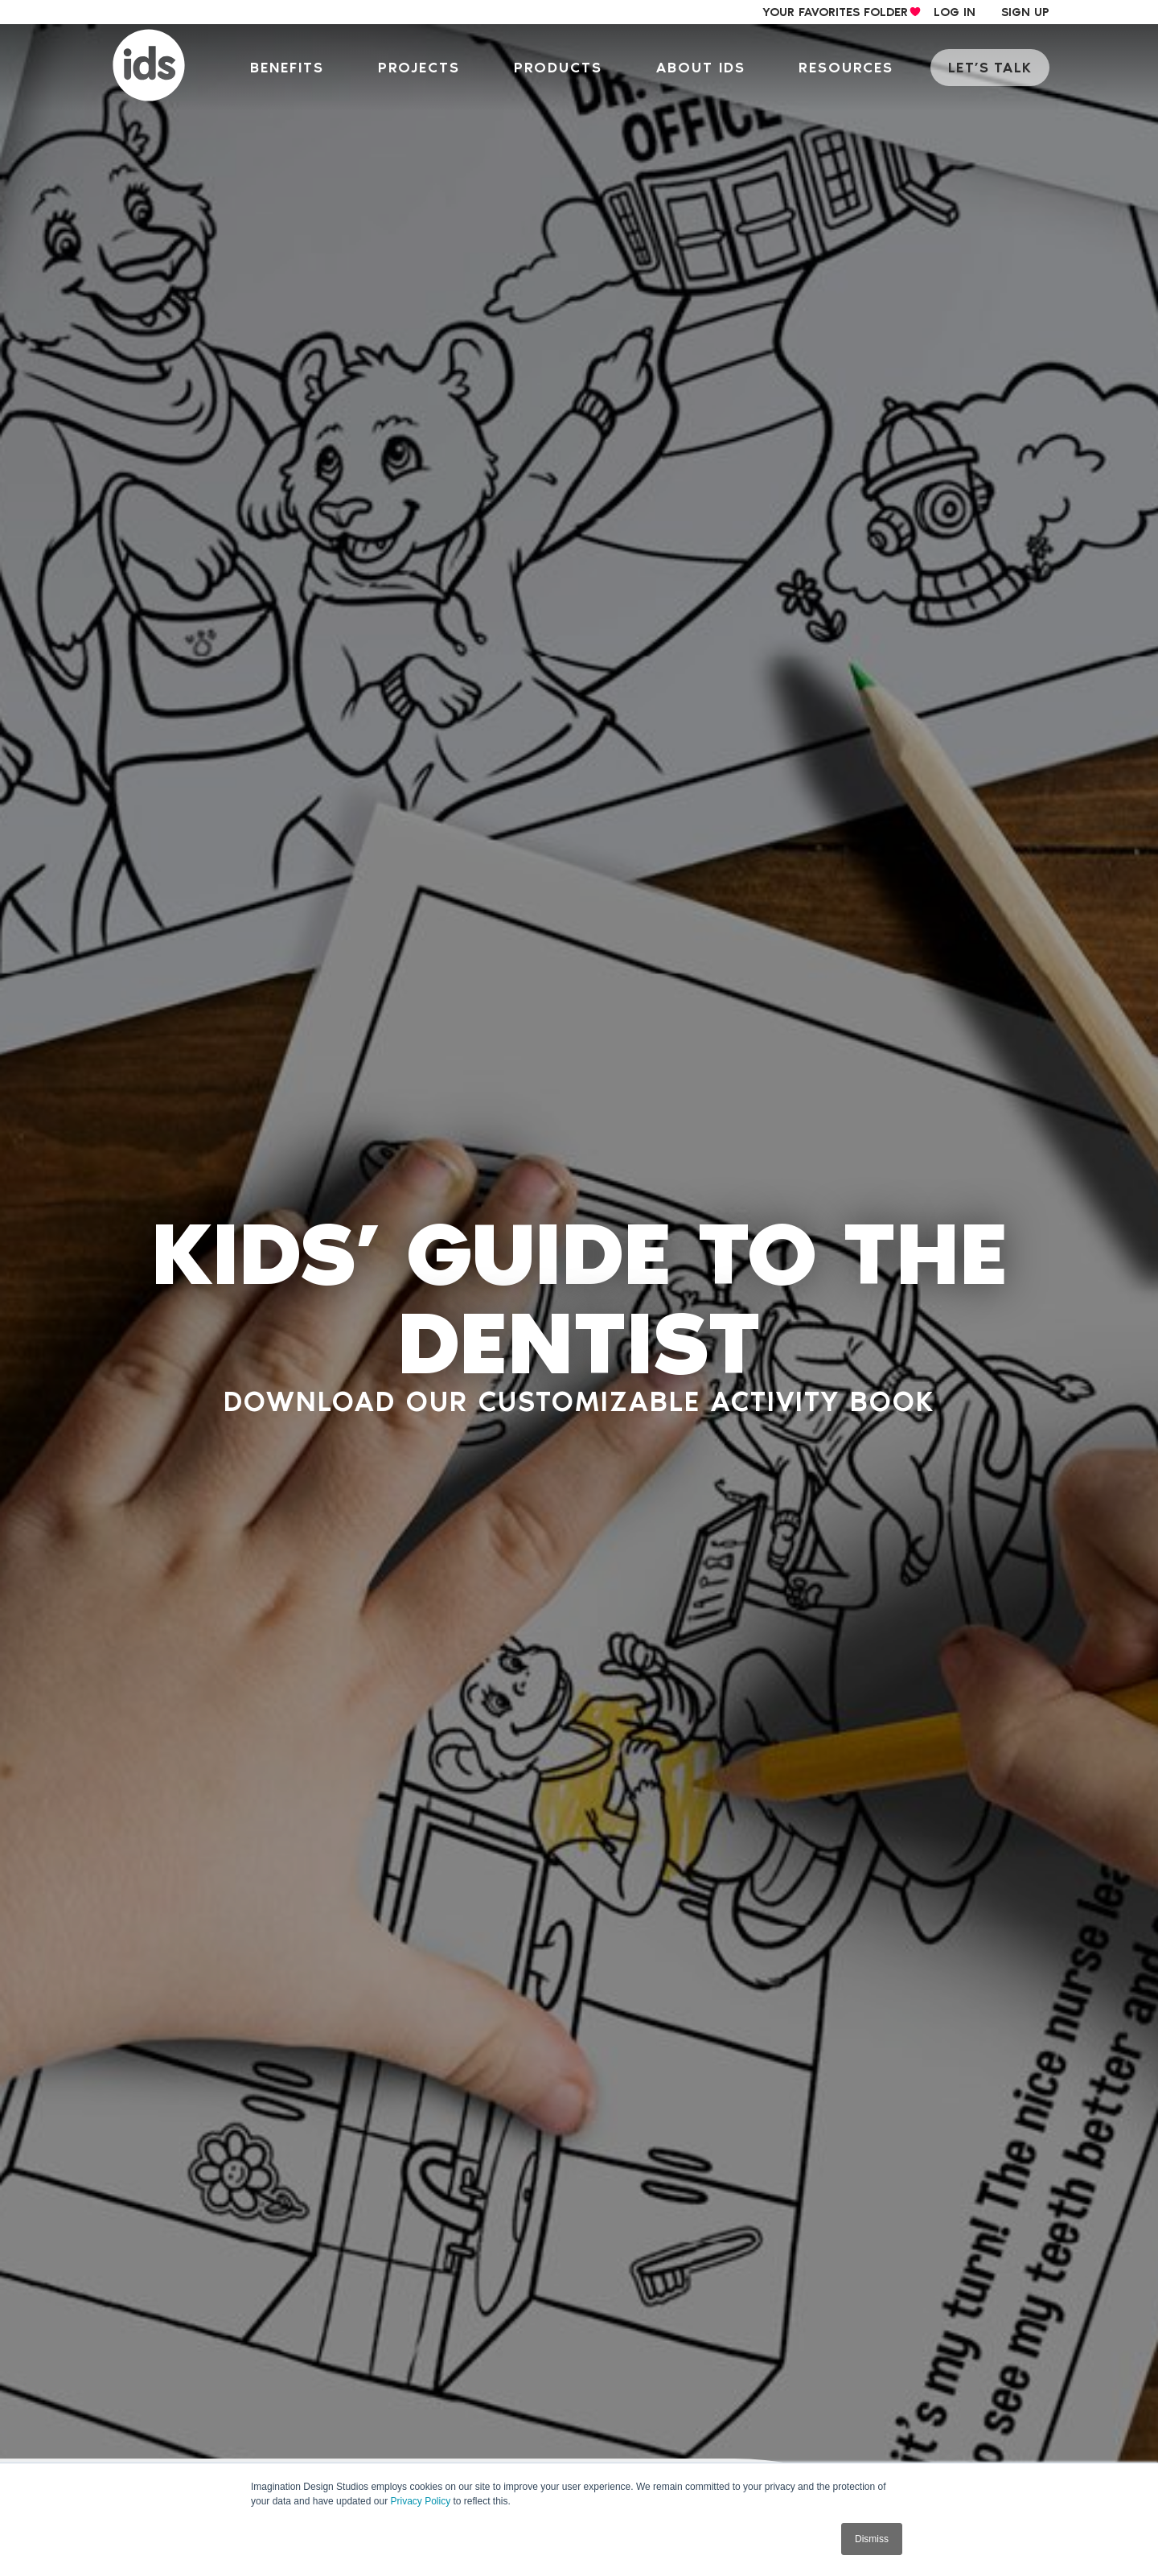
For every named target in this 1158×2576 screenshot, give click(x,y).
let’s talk (992, 67)
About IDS (707, 67)
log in (954, 12)
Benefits (298, 67)
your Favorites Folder (835, 12)
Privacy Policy (420, 2501)
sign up (1025, 12)
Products (566, 67)
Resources (851, 67)
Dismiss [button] (872, 2539)
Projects (429, 67)
